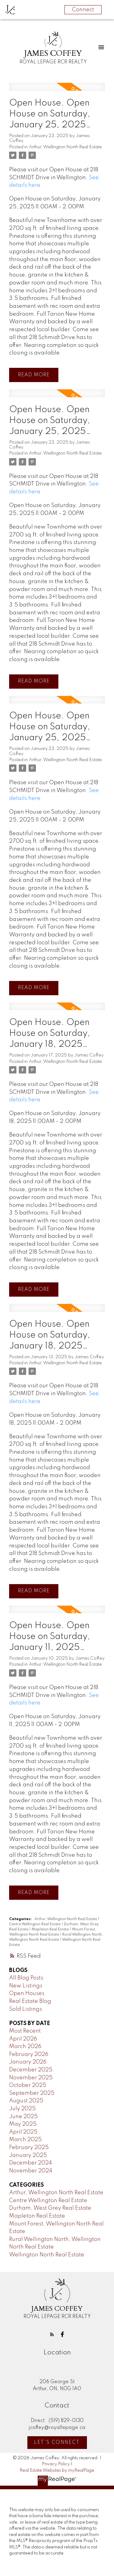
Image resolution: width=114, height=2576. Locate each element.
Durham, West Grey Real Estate (50, 2208)
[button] (52, 2334)
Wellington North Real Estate (46, 2255)
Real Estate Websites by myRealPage (57, 2470)
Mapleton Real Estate (51, 1929)
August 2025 (26, 2101)
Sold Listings (25, 2009)
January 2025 (28, 2155)
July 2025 (22, 2108)
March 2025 (25, 2139)
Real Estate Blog (30, 2001)
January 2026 (28, 2062)
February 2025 (29, 2147)
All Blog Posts (26, 1978)
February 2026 (28, 2054)
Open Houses (26, 1993)
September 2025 (31, 2093)
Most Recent (25, 2031)
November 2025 (31, 2078)
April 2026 (23, 2039)
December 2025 (30, 2070)
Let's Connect (57, 2442)
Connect (83, 9)
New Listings (25, 1986)
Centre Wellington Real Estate (35, 1924)
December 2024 (30, 2163)
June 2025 (23, 2116)
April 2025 (23, 2132)
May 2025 (22, 2124)
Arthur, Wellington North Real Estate (65, 147)
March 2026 (25, 2046)
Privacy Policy (56, 2464)
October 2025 (27, 2085)
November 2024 (30, 2171)
